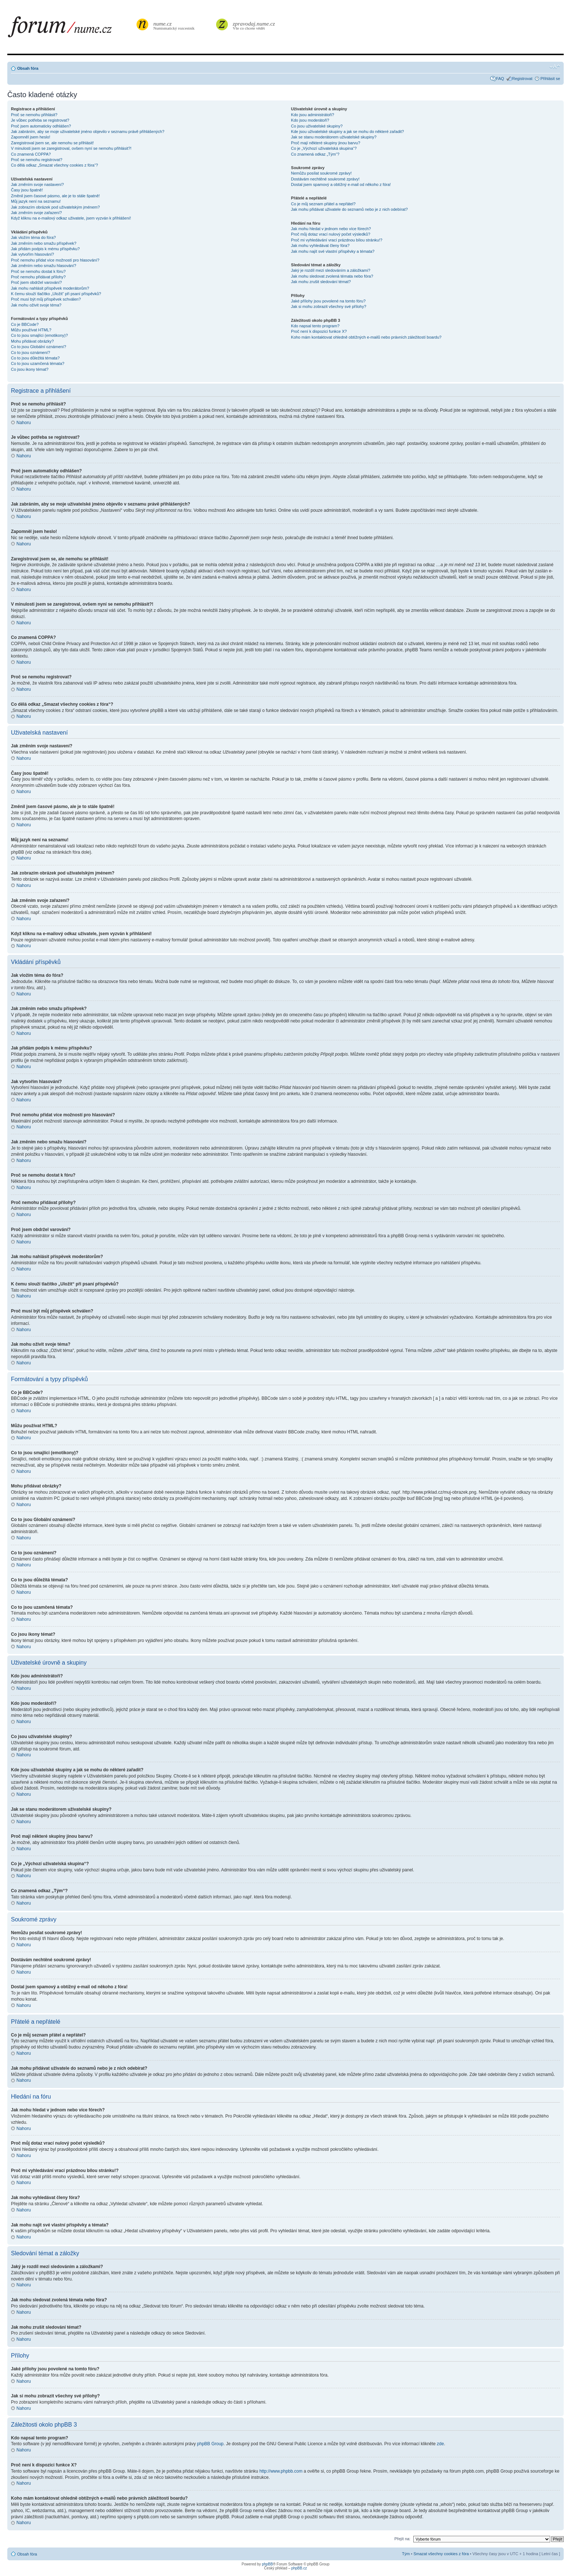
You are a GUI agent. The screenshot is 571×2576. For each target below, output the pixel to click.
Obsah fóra (27, 68)
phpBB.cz (299, 2568)
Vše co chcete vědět (254, 25)
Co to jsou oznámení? (30, 352)
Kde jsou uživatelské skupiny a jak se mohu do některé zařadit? (347, 131)
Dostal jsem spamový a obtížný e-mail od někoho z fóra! (341, 184)
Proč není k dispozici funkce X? (319, 331)
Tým (406, 2553)
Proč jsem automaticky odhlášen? (41, 126)
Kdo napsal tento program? (315, 326)
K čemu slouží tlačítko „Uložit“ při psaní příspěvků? (56, 293)
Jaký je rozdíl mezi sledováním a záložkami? (330, 270)
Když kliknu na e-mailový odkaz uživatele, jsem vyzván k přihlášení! (71, 218)
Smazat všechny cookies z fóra (441, 2553)
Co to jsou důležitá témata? (35, 358)
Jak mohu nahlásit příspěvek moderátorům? (50, 288)
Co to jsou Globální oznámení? (38, 346)
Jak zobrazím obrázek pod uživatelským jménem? (55, 207)
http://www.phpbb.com (280, 2470)
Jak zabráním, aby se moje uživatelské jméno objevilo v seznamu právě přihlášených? (87, 131)
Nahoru (23, 422)
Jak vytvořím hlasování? (32, 254)
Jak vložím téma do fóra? (33, 237)
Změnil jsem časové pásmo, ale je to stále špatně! (55, 196)
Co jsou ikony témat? (30, 369)
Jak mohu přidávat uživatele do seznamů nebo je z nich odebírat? (349, 209)
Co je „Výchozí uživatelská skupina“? (324, 148)
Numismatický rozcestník (174, 25)
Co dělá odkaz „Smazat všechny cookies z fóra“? (54, 165)
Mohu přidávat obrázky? (32, 341)
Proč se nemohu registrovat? (36, 159)
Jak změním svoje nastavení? (37, 184)
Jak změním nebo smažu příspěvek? (43, 243)
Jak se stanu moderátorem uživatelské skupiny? (333, 137)
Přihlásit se (550, 78)
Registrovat (522, 78)
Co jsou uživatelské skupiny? (316, 126)
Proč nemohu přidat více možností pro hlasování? (55, 260)
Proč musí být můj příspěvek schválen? (46, 299)
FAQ (500, 78)
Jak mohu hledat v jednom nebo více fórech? (331, 228)
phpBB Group (210, 2443)
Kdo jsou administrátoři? (312, 115)
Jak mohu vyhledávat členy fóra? (320, 245)
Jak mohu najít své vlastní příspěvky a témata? (333, 251)
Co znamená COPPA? (31, 154)
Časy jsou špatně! (27, 190)
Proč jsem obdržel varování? (36, 282)
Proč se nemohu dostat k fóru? (38, 271)
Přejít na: (402, 2538)
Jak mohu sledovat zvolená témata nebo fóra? (332, 276)
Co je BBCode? (25, 324)
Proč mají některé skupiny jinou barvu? (325, 143)
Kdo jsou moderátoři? (310, 120)
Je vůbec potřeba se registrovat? (40, 120)
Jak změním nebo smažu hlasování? (43, 265)
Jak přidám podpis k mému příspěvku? (45, 249)
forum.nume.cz (71, 28)
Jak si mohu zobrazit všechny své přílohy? (328, 306)
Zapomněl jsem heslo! (30, 137)
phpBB (267, 2564)
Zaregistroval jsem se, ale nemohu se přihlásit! (52, 143)
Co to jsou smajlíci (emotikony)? (39, 335)
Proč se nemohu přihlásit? (34, 115)
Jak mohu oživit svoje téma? (36, 305)
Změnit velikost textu (554, 67)
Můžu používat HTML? (31, 330)
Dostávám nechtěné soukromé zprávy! (325, 179)
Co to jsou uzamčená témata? (37, 363)
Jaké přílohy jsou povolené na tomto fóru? (328, 301)
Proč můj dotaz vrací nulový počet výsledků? (330, 234)
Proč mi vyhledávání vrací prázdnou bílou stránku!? (336, 240)
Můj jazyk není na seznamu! (36, 201)
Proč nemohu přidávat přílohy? (38, 277)
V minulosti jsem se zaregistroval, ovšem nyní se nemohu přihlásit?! (71, 148)
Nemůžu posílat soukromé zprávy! (321, 173)
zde (440, 2443)
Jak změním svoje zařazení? (36, 212)
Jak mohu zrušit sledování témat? (321, 281)
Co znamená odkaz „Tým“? (315, 154)
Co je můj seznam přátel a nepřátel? (323, 204)
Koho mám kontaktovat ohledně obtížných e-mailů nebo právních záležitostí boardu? (366, 337)
